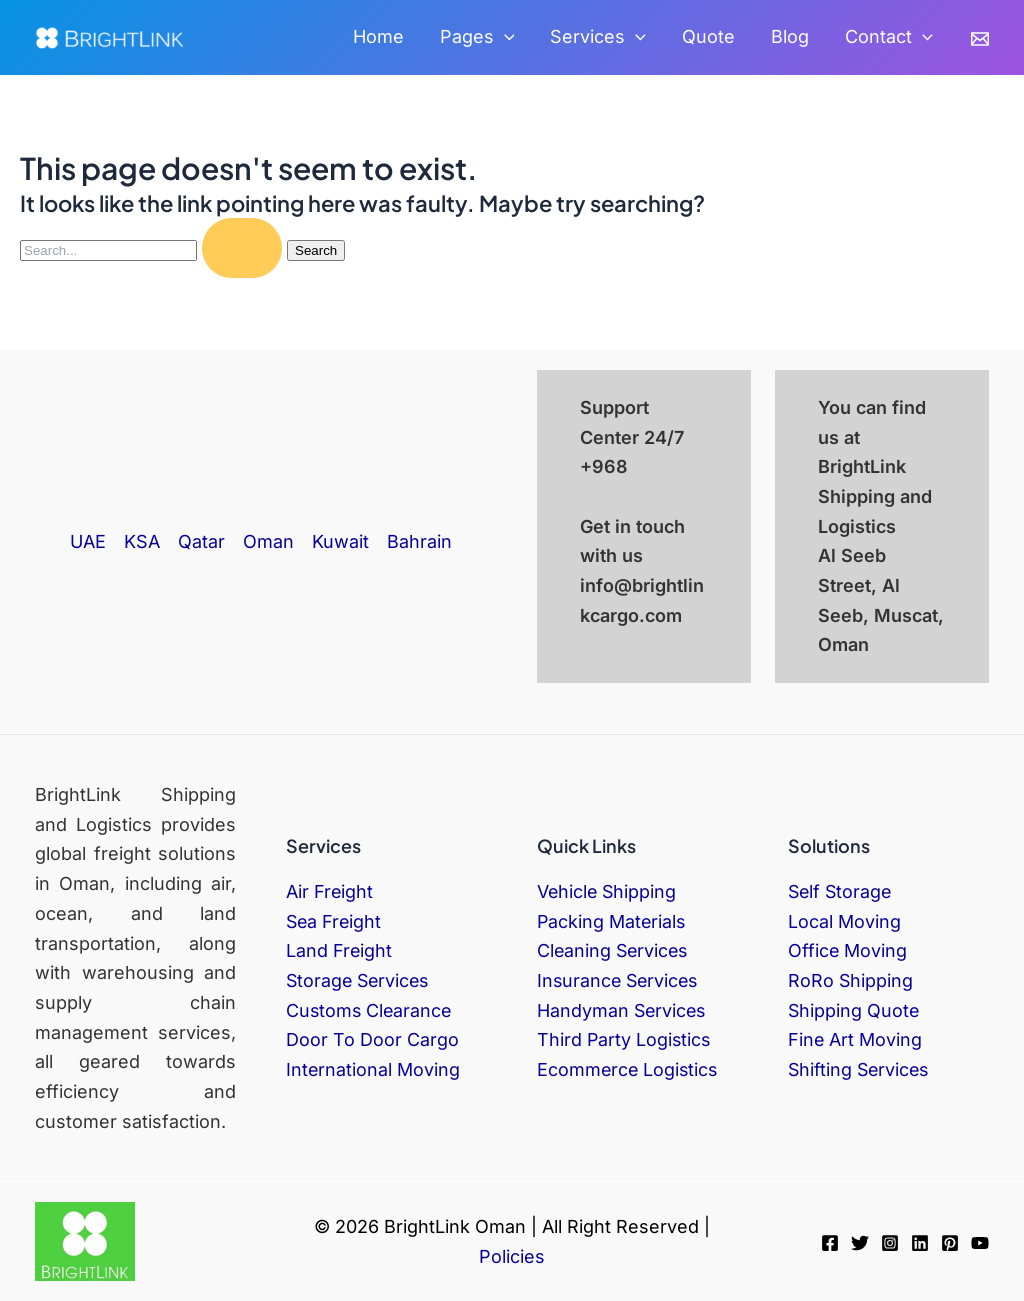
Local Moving (844, 921)
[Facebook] (830, 1243)
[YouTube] (980, 1243)
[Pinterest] (950, 1243)
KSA (142, 541)
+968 (604, 466)
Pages (477, 37)
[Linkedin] (920, 1243)
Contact (889, 37)
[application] (504, 37)
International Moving (373, 1069)
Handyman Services (623, 1010)
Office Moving (848, 950)
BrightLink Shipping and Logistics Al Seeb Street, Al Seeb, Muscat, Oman (881, 555)
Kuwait (340, 541)
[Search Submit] (242, 248)
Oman (268, 541)
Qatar (201, 541)
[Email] (980, 39)
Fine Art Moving (855, 1039)
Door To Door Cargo (372, 1039)
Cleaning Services (614, 950)
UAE (88, 541)
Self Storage (841, 891)
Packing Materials (612, 921)
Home (378, 36)
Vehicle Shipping (608, 891)
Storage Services (360, 980)
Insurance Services (620, 980)
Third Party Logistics (625, 1039)
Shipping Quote (854, 1010)
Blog (790, 36)
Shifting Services (860, 1069)
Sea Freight (335, 921)
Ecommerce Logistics (629, 1069)
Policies (512, 1256)
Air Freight (330, 891)
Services (598, 37)
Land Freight (339, 950)
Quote (708, 36)
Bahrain (419, 541)
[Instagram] (890, 1243)
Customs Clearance (370, 1010)
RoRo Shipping (851, 980)
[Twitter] (860, 1243)
